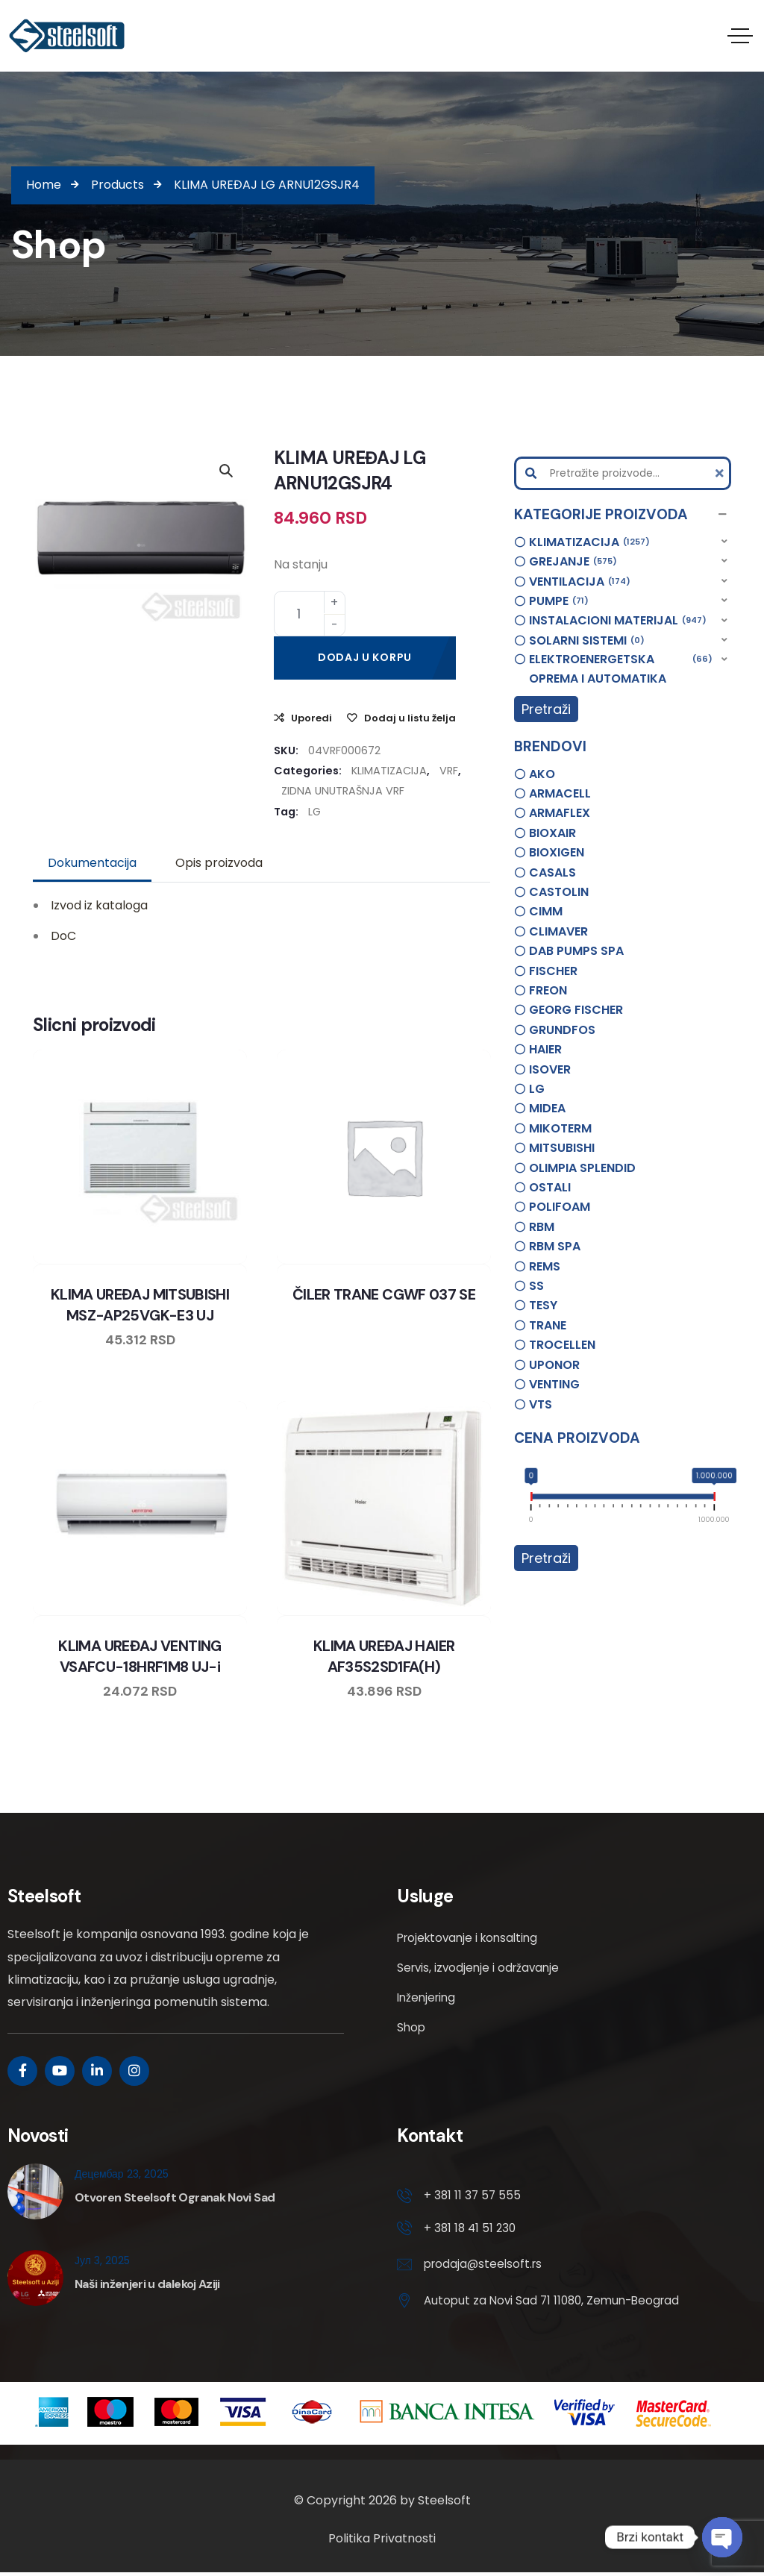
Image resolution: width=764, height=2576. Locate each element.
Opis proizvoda (219, 862)
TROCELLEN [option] (562, 1344)
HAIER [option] (545, 1049)
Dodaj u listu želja (410, 718)
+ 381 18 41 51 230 (471, 2230)
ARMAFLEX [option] (559, 812)
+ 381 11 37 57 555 (473, 2195)
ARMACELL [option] (560, 793)
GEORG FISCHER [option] (576, 1009)
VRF (448, 770)
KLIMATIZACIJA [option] (589, 542)
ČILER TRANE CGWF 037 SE (383, 1294)
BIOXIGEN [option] (556, 852)
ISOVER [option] (550, 1069)
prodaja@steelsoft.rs (485, 2266)
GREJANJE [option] (573, 561)
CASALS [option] (552, 872)
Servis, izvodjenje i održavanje (481, 1967)
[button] (622, 514)
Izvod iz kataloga (99, 905)
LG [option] (537, 1088)
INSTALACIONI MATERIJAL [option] (618, 620)
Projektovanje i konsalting (471, 1937)
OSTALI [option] (550, 1187)
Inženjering (428, 1997)
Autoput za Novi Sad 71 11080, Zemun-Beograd (556, 2303)
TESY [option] (543, 1305)
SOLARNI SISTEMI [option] (587, 641)
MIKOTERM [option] (560, 1128)
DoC (63, 935)
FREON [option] (548, 990)
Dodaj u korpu (365, 657)
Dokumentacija (92, 862)
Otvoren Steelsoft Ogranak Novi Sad (175, 2197)
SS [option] (536, 1285)
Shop (412, 2027)
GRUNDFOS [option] (562, 1029)
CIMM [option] (546, 911)
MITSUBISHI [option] (562, 1147)
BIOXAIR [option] (552, 833)
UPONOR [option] (554, 1364)
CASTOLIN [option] (559, 891)
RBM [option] (541, 1226)
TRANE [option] (547, 1325)
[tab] (92, 863)
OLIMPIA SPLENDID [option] (582, 1167)
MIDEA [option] (547, 1108)
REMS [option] (544, 1266)
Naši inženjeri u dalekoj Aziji (147, 2284)
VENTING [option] (554, 1384)
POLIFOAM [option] (559, 1206)
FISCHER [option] (553, 971)
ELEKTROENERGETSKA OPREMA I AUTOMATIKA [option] (621, 668)
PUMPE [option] (559, 601)
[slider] (531, 1499)
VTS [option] (540, 1404)
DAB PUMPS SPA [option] (576, 950)
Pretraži (546, 709)
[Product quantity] (309, 613)
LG (314, 811)
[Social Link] (22, 2071)
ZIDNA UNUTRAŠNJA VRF (342, 790)
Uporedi (311, 718)
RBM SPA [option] (554, 1246)
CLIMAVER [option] (558, 931)
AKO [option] (542, 774)
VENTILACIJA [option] (579, 582)
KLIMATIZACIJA (389, 770)
